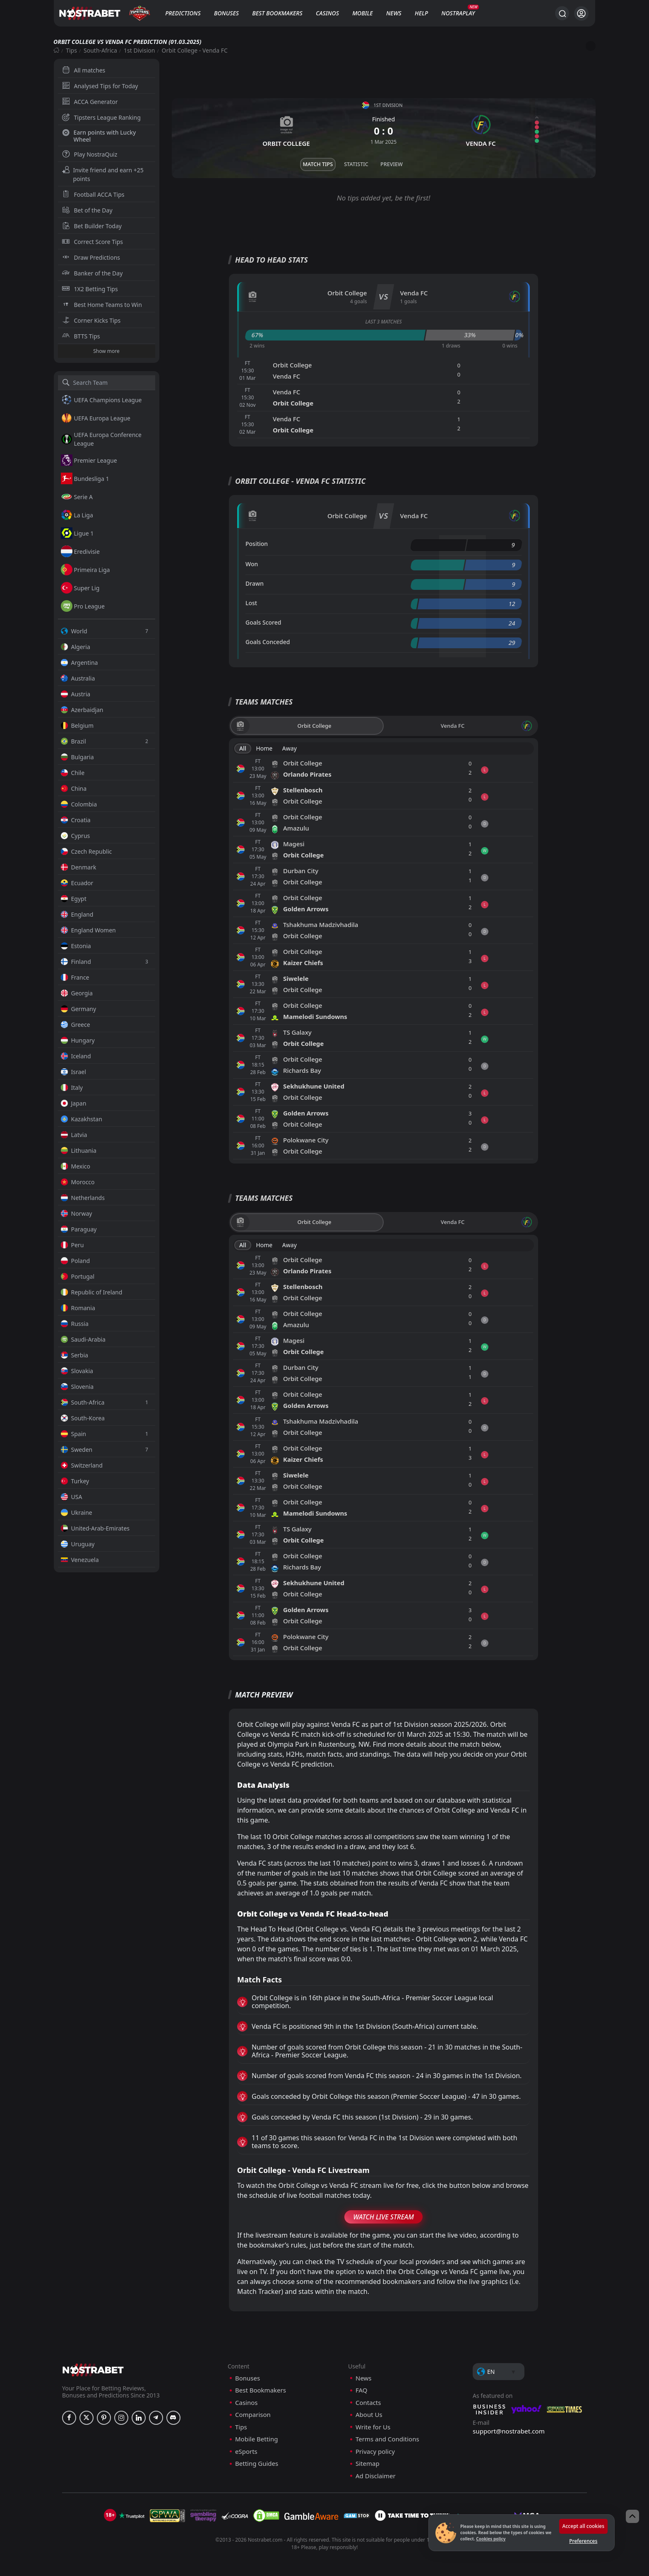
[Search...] (562, 13)
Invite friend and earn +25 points (103, 174)
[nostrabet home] (93, 2370)
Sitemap (368, 2463)
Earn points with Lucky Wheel (99, 136)
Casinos (327, 13)
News (393, 13)
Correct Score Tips (92, 241)
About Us (369, 2415)
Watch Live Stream (383, 2216)
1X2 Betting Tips (90, 289)
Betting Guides (256, 2463)
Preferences (583, 2541)
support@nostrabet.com (509, 2431)
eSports (246, 2451)
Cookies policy (490, 2539)
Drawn (254, 583)
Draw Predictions (91, 257)
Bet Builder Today (92, 226)
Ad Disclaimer (376, 2476)
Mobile (362, 13)
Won (251, 564)
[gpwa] (167, 2515)
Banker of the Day (92, 273)
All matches (84, 70)
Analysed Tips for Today (100, 86)
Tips (71, 50)
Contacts (368, 2403)
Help (421, 13)
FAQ (362, 2390)
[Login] (581, 13)
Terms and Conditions (387, 2439)
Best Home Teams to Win (102, 304)
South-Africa (100, 50)
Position (256, 544)
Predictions (182, 13)
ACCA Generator (90, 101)
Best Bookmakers (277, 13)
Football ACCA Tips (93, 194)
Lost (251, 603)
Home (264, 748)
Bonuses (226, 13)
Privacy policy (375, 2451)
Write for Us (373, 2427)
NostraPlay (458, 13)
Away (289, 748)
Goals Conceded (267, 642)
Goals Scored (263, 622)
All (242, 748)
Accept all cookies (583, 2526)
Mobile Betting (256, 2439)
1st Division (139, 50)
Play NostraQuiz (90, 154)
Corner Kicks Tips (91, 320)
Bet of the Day (87, 210)
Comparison (253, 2415)
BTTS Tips (81, 336)
